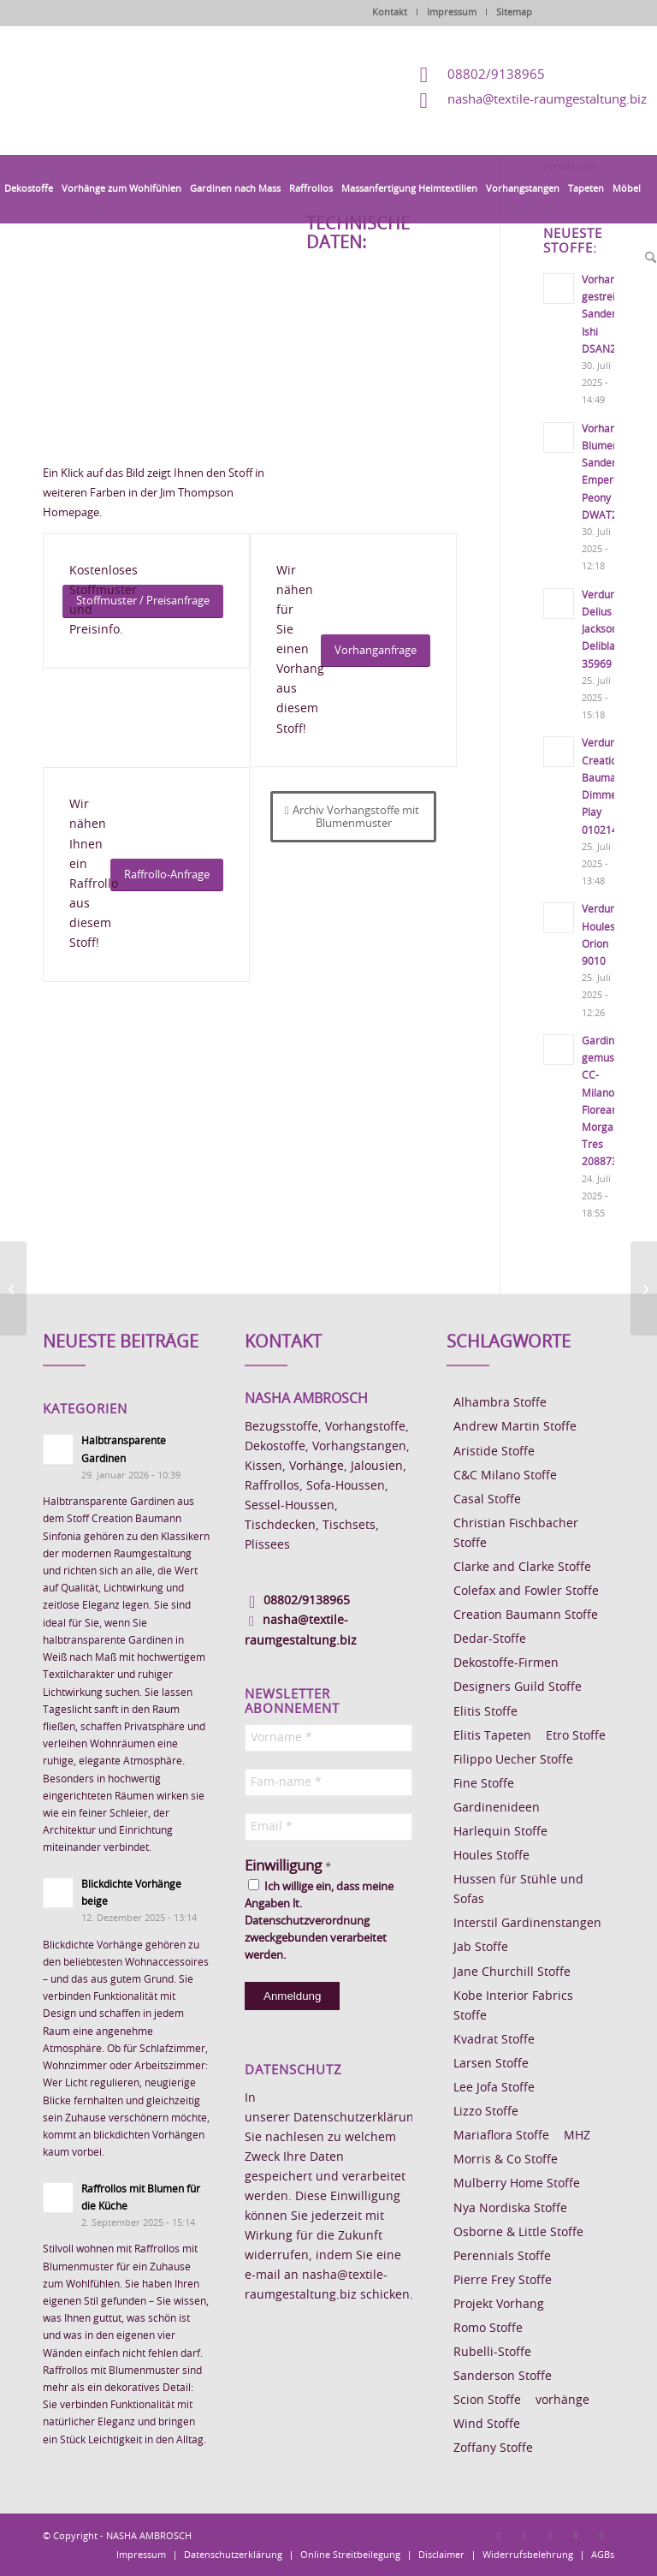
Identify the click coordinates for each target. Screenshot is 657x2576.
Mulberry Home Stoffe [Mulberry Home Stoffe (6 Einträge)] (516, 2184)
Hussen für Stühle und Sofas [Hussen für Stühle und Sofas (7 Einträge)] (518, 1890)
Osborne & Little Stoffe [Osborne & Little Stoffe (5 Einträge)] (518, 2233)
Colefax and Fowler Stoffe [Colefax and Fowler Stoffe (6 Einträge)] (526, 1591)
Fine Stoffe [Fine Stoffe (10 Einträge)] (483, 1784)
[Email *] (328, 1827)
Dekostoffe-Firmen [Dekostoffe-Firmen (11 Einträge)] (506, 1663)
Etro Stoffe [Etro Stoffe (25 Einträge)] (576, 1736)
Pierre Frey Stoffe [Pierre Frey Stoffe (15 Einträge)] (502, 2281)
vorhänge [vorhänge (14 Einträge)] (562, 2400)
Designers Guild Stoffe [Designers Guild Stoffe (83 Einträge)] (517, 1687)
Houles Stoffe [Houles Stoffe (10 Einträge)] (491, 1856)
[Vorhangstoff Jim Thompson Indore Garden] (643, 1288)
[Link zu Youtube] (601, 2535)
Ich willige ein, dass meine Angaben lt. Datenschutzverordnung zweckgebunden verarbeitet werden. (319, 1920)
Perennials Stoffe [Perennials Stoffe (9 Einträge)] (502, 2257)
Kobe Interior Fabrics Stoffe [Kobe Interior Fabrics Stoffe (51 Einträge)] (513, 2006)
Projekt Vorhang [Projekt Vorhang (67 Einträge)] (498, 2305)
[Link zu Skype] (576, 2535)
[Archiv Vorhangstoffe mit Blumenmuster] (353, 816)
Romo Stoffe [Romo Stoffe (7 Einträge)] (488, 2329)
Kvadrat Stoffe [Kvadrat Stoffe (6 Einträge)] (494, 2040)
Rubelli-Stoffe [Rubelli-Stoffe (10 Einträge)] (492, 2353)
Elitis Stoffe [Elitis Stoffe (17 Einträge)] (485, 1712)
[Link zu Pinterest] (550, 2535)
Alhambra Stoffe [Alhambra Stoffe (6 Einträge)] (500, 1403)
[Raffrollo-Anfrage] (166, 875)
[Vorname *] (328, 1738)
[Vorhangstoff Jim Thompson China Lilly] (13, 1288)
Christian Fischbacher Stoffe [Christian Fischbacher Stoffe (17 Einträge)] (515, 1534)
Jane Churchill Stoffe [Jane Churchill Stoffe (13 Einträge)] (512, 1972)
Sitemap (514, 12)
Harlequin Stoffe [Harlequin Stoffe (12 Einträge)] (500, 1832)
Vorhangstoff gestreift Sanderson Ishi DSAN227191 (614, 314)
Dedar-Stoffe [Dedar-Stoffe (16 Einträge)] (489, 1639)
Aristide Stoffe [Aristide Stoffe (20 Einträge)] (494, 1452)
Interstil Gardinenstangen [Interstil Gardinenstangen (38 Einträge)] (527, 1924)
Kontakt (389, 12)
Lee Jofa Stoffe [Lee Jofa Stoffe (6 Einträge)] (494, 2088)
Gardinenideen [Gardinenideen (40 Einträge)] (496, 1808)
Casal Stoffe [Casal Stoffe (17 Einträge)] (487, 1500)
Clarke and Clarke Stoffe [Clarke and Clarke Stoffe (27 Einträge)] (522, 1568)
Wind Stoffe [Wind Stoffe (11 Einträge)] (486, 2424)
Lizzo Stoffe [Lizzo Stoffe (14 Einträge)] (485, 2112)
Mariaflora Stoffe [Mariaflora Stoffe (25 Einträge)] (501, 2136)
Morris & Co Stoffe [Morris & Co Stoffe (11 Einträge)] (505, 2160)
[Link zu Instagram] (524, 2535)
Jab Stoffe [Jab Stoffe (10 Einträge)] (480, 1948)
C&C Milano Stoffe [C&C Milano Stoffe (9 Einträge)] (505, 1476)
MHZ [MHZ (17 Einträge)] (577, 2136)
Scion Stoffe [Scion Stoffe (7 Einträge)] (487, 2400)
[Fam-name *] (328, 1782)
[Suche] (648, 258)
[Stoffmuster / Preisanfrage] (142, 601)
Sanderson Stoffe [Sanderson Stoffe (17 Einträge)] (502, 2377)
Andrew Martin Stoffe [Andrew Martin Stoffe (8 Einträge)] (515, 1427)
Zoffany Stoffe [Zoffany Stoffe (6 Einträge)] (493, 2448)
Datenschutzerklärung (357, 2118)
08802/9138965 (496, 74)
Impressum (451, 12)
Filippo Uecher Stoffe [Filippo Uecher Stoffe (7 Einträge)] (513, 1760)
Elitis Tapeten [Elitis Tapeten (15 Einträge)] (492, 1736)
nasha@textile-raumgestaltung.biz (547, 99)
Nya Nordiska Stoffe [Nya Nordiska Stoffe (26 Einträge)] (510, 2209)
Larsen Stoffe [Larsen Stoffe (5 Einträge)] (491, 2064)
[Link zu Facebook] (499, 2535)
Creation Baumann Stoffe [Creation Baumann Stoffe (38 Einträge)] (525, 1615)
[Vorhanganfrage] (375, 651)
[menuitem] (28, 189)
